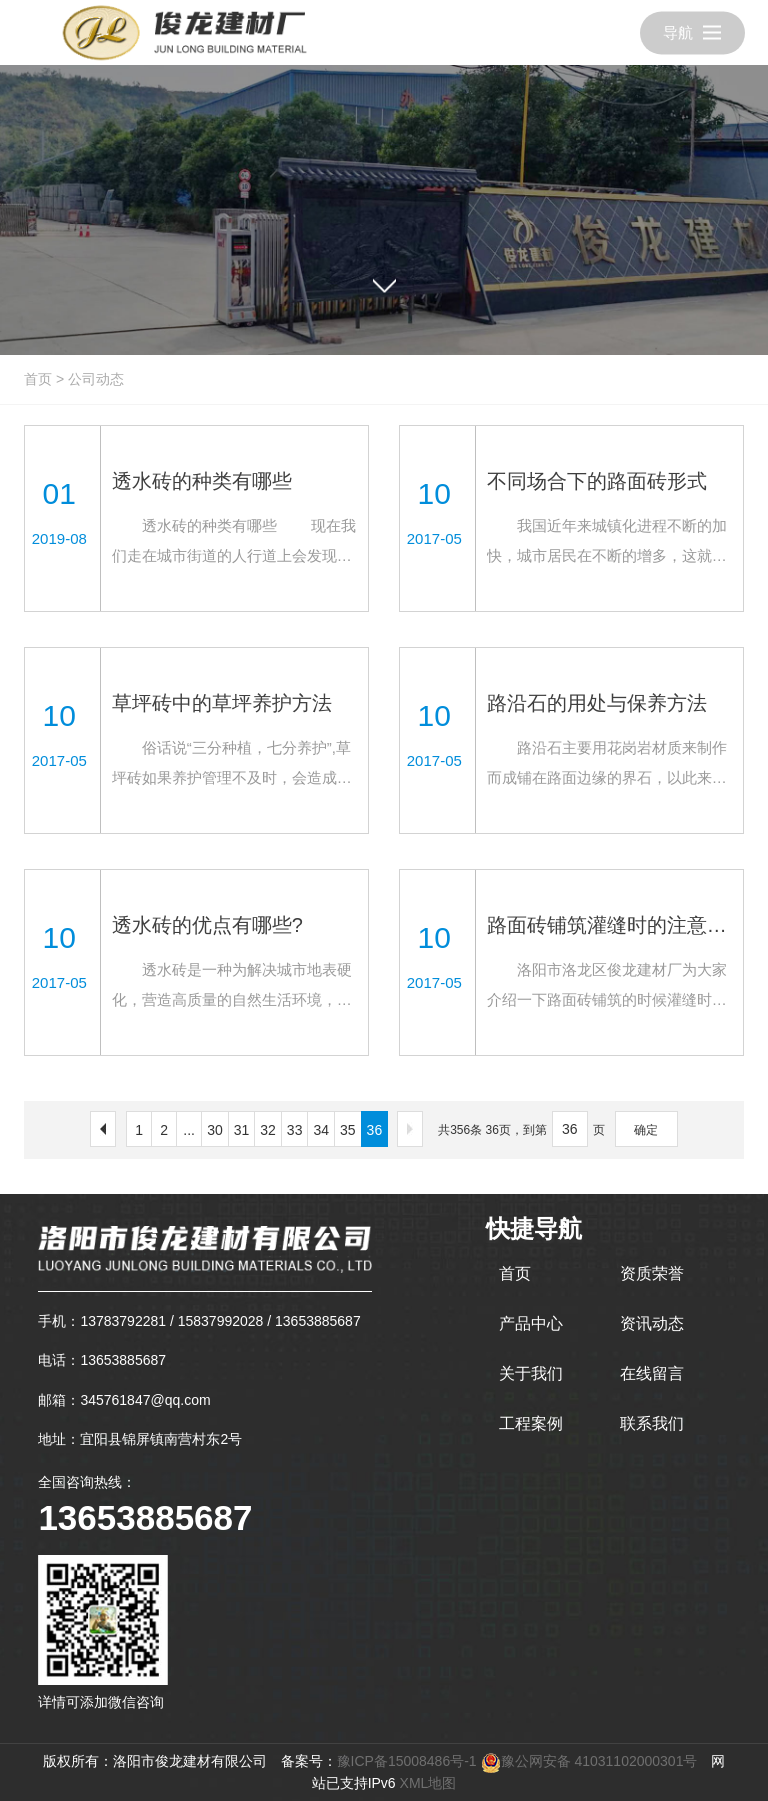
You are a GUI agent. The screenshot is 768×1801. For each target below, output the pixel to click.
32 (268, 1130)
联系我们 (652, 1423)
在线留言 (652, 1373)
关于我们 (531, 1373)
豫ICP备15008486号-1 (407, 1761)
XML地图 (428, 1783)
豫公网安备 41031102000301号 (589, 1761)
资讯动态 (652, 1323)
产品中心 (531, 1323)
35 (348, 1130)
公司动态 (96, 379)
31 (242, 1130)
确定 (646, 1130)
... (189, 1130)
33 (295, 1130)
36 (375, 1130)
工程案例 (531, 1423)
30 (215, 1130)
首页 (38, 379)
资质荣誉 (652, 1273)
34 (321, 1130)
